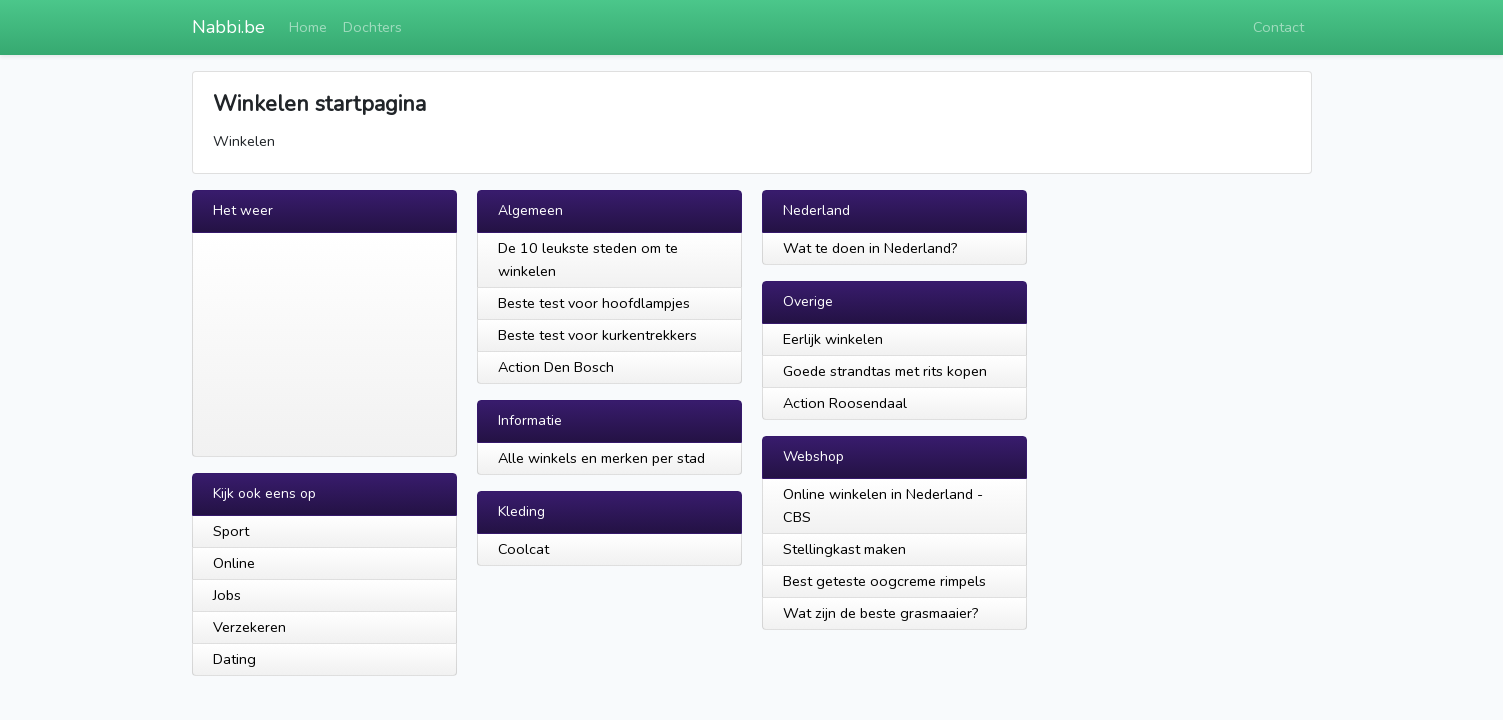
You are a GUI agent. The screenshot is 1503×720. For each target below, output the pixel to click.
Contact (1278, 27)
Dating (234, 659)
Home (308, 27)
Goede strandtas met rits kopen (885, 371)
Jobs (227, 595)
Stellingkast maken (844, 549)
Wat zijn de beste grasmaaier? (881, 613)
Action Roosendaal (845, 403)
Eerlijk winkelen (833, 339)
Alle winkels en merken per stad (601, 458)
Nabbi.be (228, 27)
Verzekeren (249, 627)
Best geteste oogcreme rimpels (884, 581)
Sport (231, 531)
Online (234, 563)
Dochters (372, 27)
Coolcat (523, 549)
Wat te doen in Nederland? (870, 248)
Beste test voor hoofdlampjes (594, 303)
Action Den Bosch (556, 367)
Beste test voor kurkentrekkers (597, 335)
